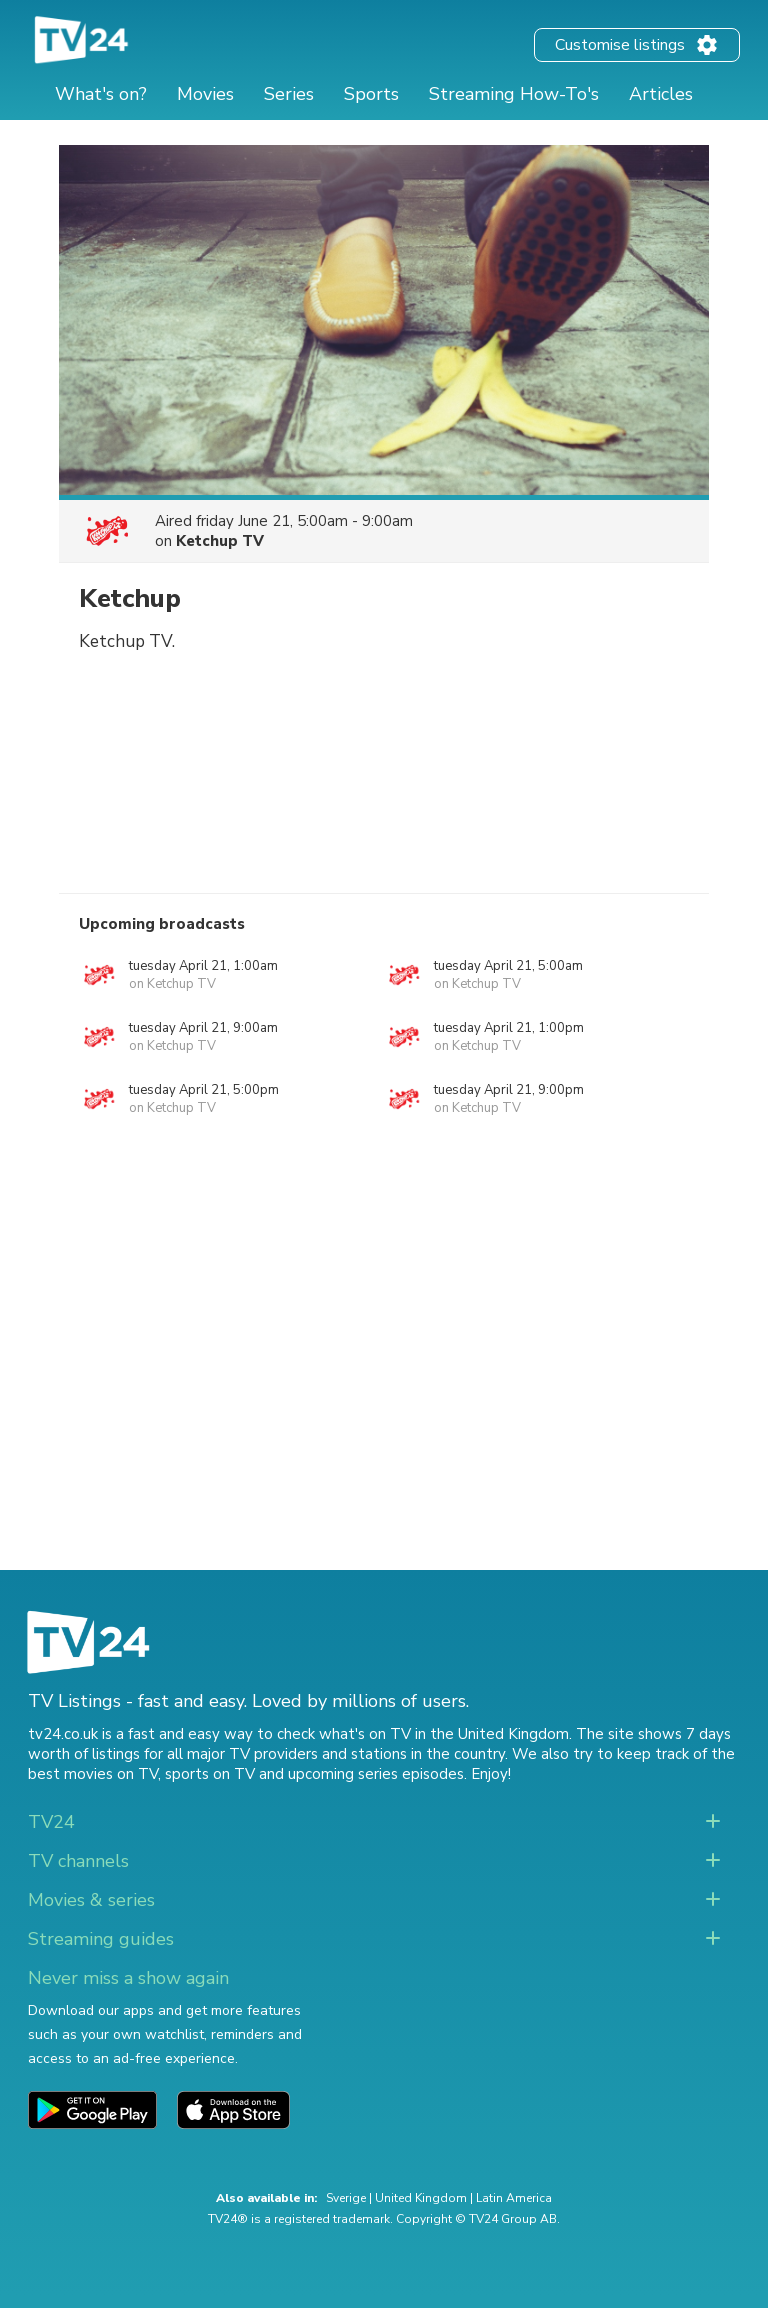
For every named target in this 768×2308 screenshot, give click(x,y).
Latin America (514, 2198)
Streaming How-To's (514, 94)
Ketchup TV (220, 541)
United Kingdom (421, 2198)
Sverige (346, 2198)
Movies (205, 94)
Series (289, 94)
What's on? (101, 94)
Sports (371, 94)
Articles (661, 94)
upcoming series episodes (376, 1774)
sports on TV (210, 1774)
